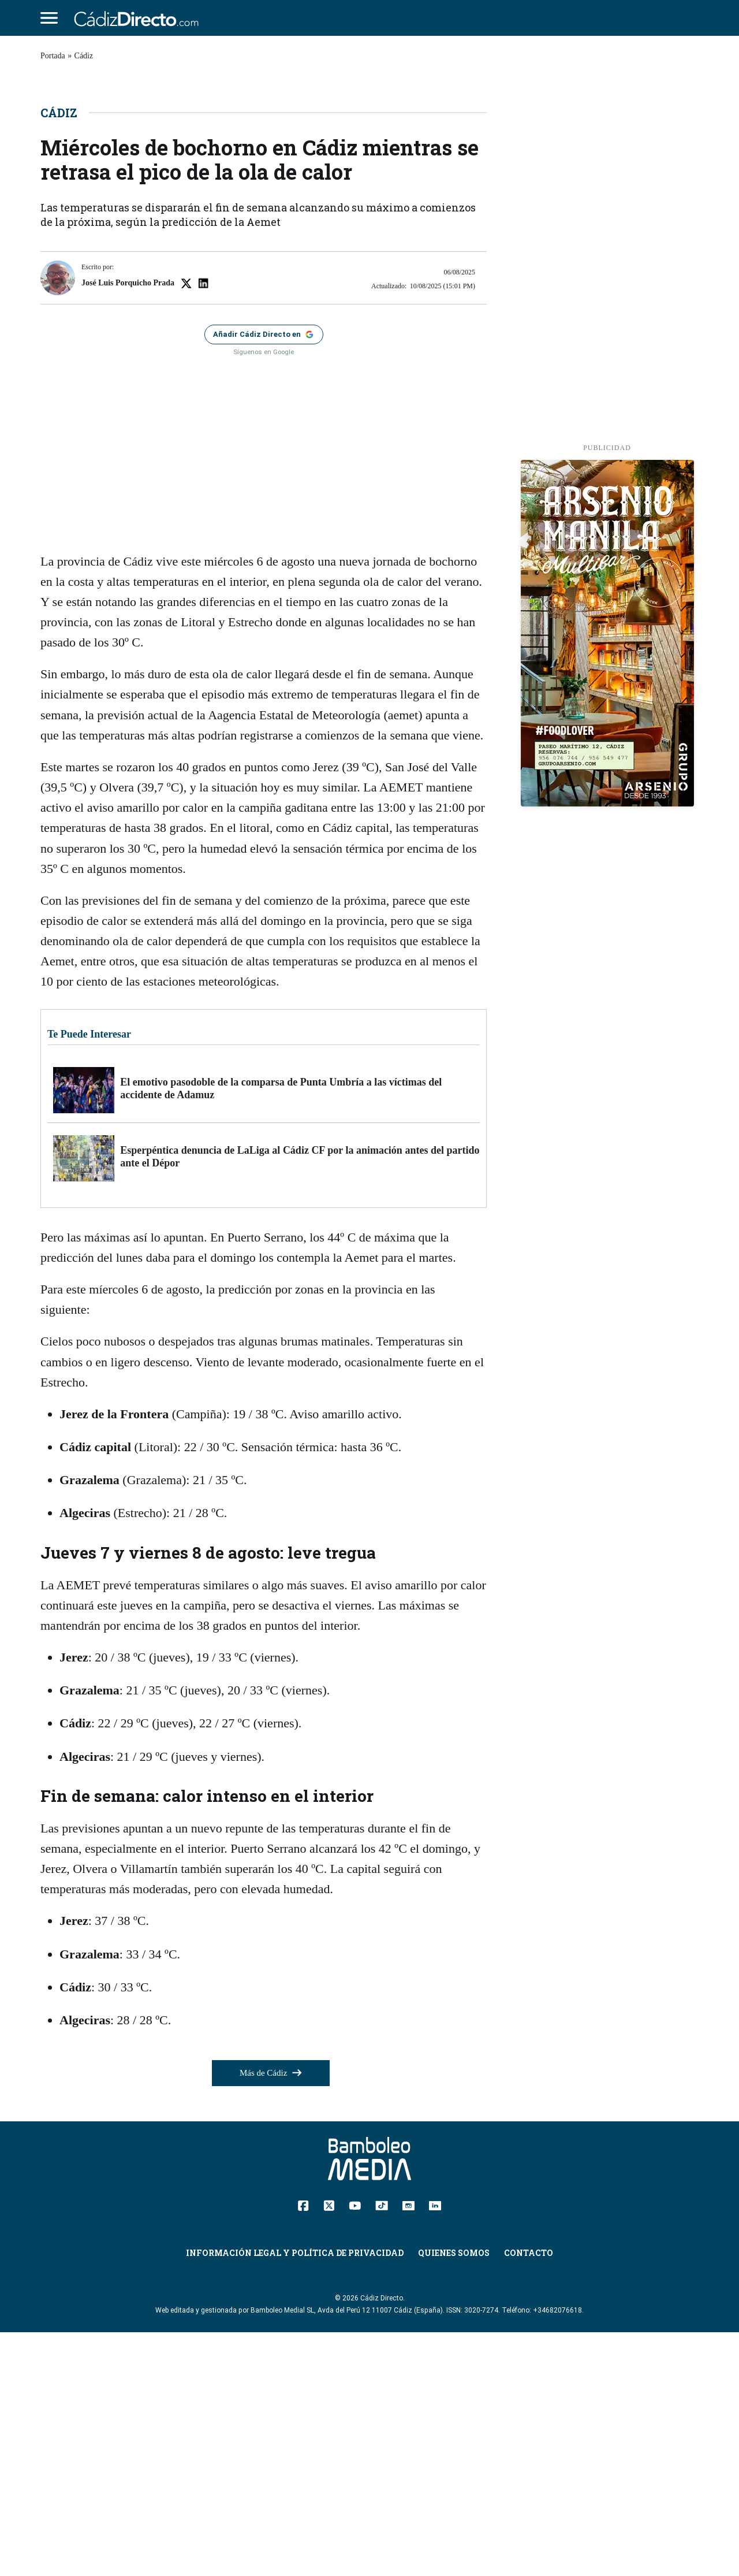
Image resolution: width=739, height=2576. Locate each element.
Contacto (528, 2496)
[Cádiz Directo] (139, 18)
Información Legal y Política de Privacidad (295, 2496)
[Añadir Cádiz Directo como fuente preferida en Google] (263, 578)
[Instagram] (408, 2448)
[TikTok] (381, 2448)
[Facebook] (303, 2448)
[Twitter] (328, 2448)
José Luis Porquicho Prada (127, 526)
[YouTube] (355, 2448)
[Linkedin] (435, 2448)
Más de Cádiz (271, 2316)
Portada (52, 55)
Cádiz (84, 55)
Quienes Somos (454, 2496)
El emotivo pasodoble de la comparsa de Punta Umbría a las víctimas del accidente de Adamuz (281, 1332)
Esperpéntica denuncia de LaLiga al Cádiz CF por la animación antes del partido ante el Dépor (299, 1400)
